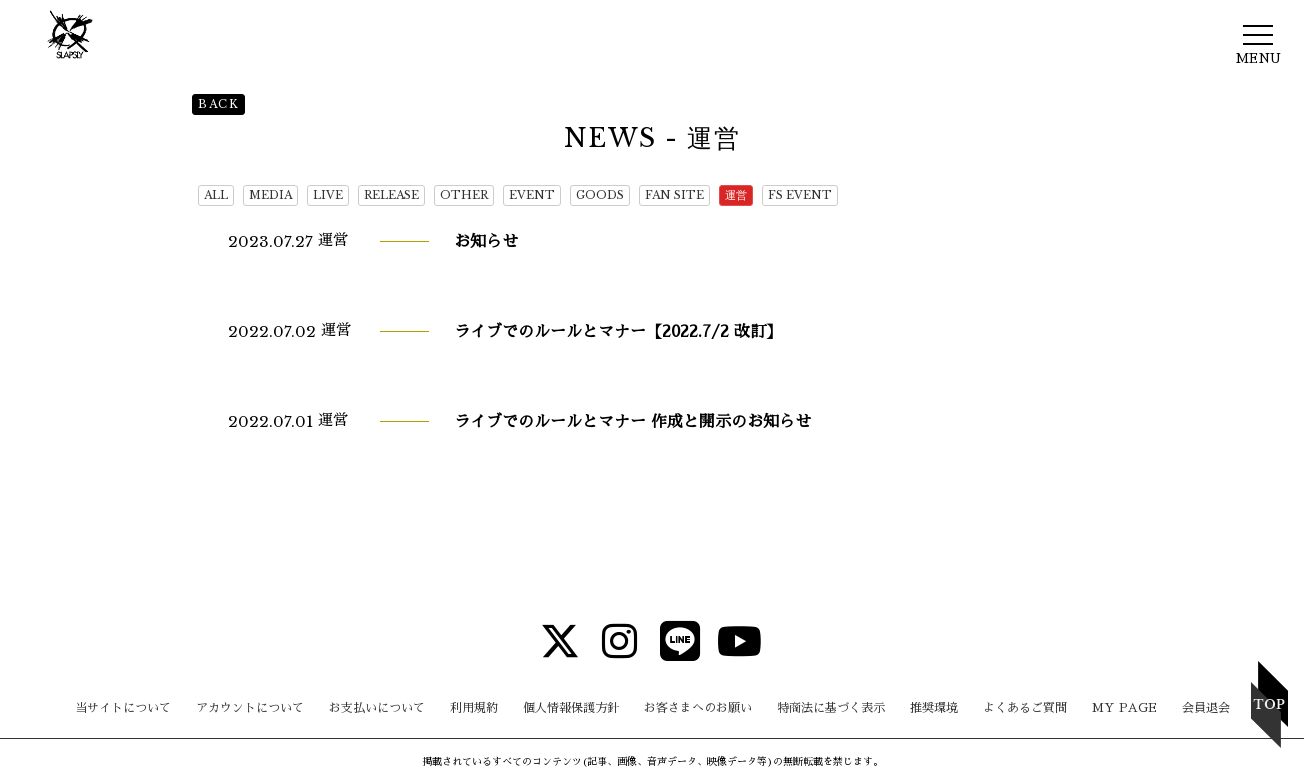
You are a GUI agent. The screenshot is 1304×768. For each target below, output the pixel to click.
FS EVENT (800, 195)
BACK (218, 104)
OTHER (464, 195)
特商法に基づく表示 (831, 708)
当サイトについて (123, 708)
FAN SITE (674, 195)
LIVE (328, 195)
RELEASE (391, 195)
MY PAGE (1124, 708)
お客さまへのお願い (698, 708)
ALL (216, 195)
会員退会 (1206, 708)
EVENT (532, 195)
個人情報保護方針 (571, 708)
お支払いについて (377, 708)
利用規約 (474, 708)
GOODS (600, 195)
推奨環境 (934, 708)
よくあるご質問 (1025, 708)
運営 (736, 195)
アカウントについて (250, 708)
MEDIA (270, 195)
